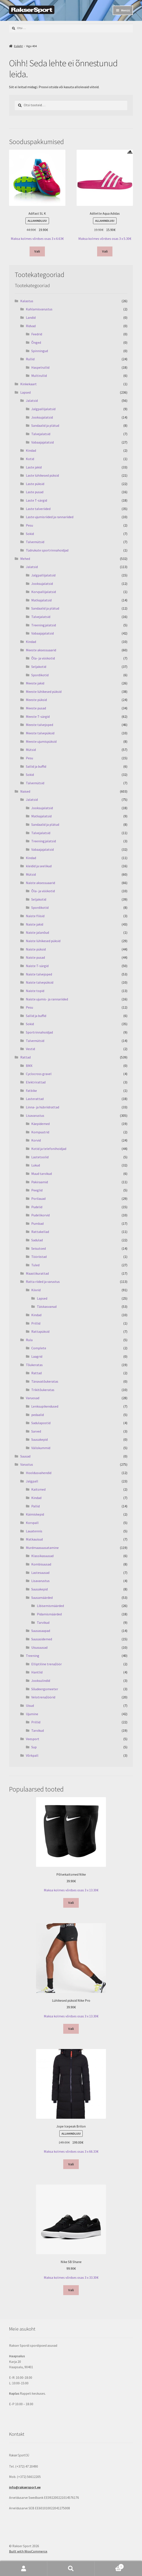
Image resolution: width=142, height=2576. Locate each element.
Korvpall (32, 1523)
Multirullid (39, 375)
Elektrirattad (36, 1082)
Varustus (26, 1464)
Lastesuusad (40, 1572)
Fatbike (31, 1090)
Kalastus (26, 301)
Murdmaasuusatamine (42, 1547)
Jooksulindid (40, 1680)
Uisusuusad (39, 1647)
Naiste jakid (34, 924)
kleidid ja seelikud (39, 866)
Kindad (31, 450)
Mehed (25, 558)
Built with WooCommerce (28, 2551)
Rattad (25, 1057)
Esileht (18, 46)
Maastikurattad (37, 1273)
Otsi (71, 2568)
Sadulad (37, 1240)
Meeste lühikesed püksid (44, 691)
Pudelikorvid (40, 1215)
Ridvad (31, 326)
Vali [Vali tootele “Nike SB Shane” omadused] (71, 2290)
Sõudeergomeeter (44, 1689)
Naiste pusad (35, 957)
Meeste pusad (36, 708)
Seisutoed (38, 1248)
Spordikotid (40, 675)
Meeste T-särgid (38, 716)
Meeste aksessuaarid (41, 650)
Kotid (30, 459)
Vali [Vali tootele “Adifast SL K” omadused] (37, 251)
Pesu (29, 525)
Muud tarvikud (41, 1173)
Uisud (30, 1705)
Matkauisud (34, 1539)
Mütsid (31, 749)
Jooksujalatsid (42, 417)
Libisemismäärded (50, 1606)
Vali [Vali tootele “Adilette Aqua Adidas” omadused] (105, 251)
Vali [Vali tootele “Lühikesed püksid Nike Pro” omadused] (71, 2028)
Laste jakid (34, 467)
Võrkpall (32, 1755)
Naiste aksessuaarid (40, 883)
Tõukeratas (34, 1365)
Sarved (36, 1431)
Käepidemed (40, 1124)
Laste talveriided (38, 509)
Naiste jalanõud (37, 932)
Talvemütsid (35, 542)
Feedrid (36, 334)
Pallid (35, 1506)
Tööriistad (39, 1256)
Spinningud (39, 351)
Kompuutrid (40, 1132)
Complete (38, 1348)
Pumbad (37, 1223)
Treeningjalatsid (43, 625)
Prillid (35, 1323)
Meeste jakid (35, 683)
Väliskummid (40, 1448)
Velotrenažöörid (43, 1697)
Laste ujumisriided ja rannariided (49, 517)
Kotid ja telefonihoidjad (48, 1148)
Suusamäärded (42, 1597)
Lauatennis (34, 1531)
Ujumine (32, 1714)
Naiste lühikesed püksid (43, 941)
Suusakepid (39, 1439)
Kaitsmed (38, 1489)
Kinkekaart (28, 384)
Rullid (30, 359)
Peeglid (37, 1190)
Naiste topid (35, 991)
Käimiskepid (35, 1514)
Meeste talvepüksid (40, 733)
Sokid (30, 534)
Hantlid (37, 1672)
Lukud (35, 1165)
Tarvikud (43, 1622)
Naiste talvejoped (39, 974)
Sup (34, 1747)
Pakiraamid (39, 1182)
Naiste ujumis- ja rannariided (47, 999)
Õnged (36, 342)
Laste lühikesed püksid (42, 475)
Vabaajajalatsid (42, 442)
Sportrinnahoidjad (39, 1032)
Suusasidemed (41, 1639)
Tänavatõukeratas (44, 1381)
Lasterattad (35, 1099)
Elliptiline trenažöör (46, 1664)
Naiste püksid (36, 949)
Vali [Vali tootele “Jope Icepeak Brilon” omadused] (71, 2164)
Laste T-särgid (36, 500)
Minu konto (23, 2568)
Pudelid (36, 1207)
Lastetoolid (40, 1157)
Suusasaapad (40, 1630)
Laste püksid (35, 484)
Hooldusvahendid (38, 1473)
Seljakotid (38, 666)
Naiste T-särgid (37, 966)
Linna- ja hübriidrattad (42, 1107)
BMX (29, 1065)
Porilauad (38, 1198)
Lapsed (25, 392)
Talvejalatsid (40, 434)
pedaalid (37, 1415)
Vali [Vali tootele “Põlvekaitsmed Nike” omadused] (71, 1902)
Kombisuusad (41, 1564)
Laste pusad (34, 492)
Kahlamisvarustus (39, 309)
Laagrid (36, 1356)
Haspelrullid (40, 367)
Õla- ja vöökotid (43, 658)
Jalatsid (32, 400)
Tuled (35, 1265)
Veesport (32, 1739)
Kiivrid (36, 1290)
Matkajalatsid (41, 600)
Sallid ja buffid (36, 766)
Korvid (36, 1140)
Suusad (25, 1456)
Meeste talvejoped (39, 725)
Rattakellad (40, 1231)
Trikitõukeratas (42, 1390)
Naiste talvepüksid (39, 982)
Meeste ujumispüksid (41, 741)
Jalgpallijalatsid (43, 409)
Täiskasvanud (47, 1306)
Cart (109, 2565)
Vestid (30, 1049)
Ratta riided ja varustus (43, 1281)
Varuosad (32, 1398)
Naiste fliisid (35, 916)
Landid (31, 317)
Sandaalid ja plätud (45, 425)
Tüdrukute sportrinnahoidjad (47, 550)
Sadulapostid (40, 1423)
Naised (25, 791)
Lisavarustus (35, 1115)
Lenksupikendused (44, 1406)
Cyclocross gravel (39, 1074)
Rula (29, 1340)
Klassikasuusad (42, 1556)
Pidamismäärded (49, 1614)
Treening (32, 1655)
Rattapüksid (40, 1331)
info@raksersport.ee (25, 2487)
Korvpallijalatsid (43, 592)
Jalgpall (32, 1481)
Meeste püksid (36, 700)
